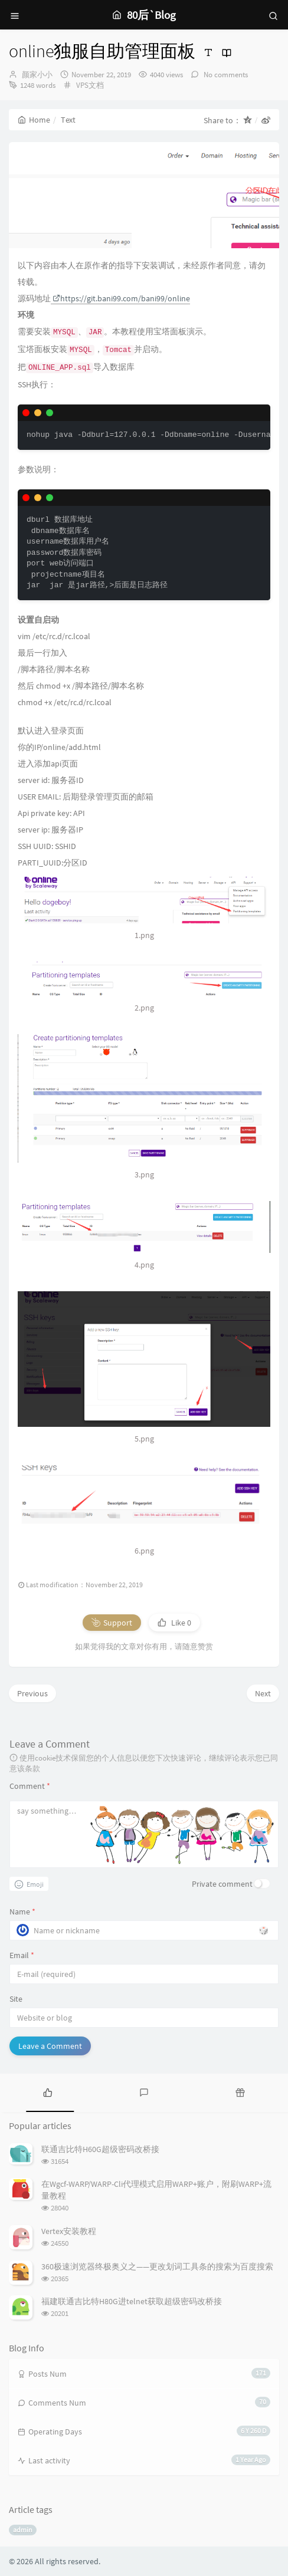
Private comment (222, 1883)
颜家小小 (37, 75)
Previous (32, 1693)
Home (34, 119)
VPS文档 (90, 85)
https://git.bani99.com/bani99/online (121, 298)
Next (263, 1693)
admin (22, 2529)
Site (15, 1998)
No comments (225, 75)
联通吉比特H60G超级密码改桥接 (100, 2149)
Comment (29, 1786)
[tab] (48, 2091)
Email (21, 1955)
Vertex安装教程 (68, 2231)
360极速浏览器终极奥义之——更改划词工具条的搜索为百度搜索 (157, 2266)
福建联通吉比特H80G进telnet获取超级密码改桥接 (131, 2301)
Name (22, 1911)
